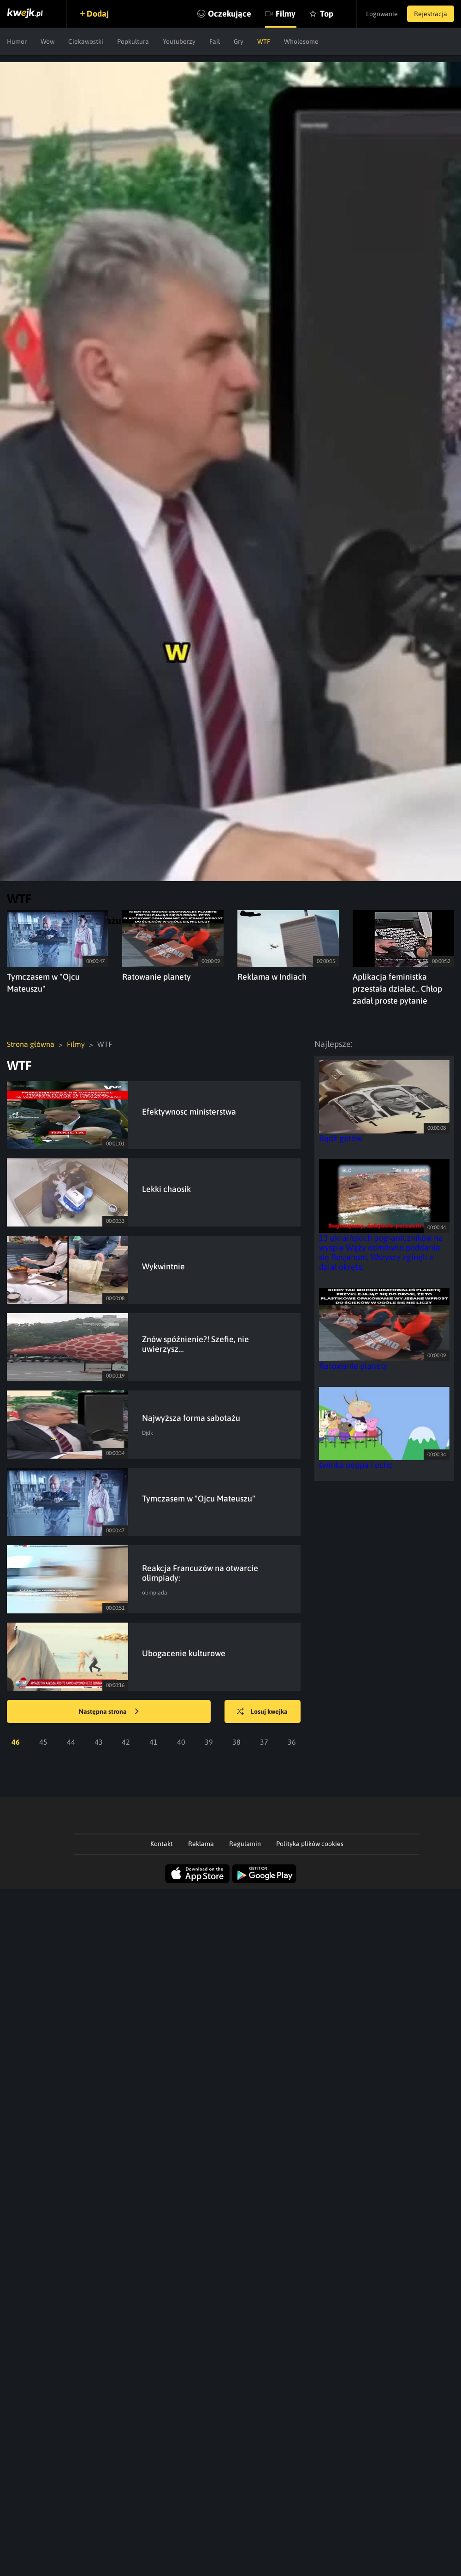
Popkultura (133, 41)
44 (71, 1742)
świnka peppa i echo (356, 1465)
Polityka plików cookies (309, 1843)
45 (43, 1742)
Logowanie (382, 14)
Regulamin (245, 1843)
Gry (238, 41)
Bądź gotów (340, 1138)
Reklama (201, 1843)
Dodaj (98, 13)
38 (236, 1742)
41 (153, 1742)
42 (126, 1742)
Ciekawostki (85, 41)
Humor (17, 41)
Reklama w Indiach (272, 976)
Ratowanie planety (156, 976)
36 (292, 1742)
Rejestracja (430, 14)
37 (264, 1742)
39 (209, 1742)
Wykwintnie (163, 1266)
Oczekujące (229, 13)
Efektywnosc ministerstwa (189, 1111)
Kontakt (161, 1843)
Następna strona (109, 1712)
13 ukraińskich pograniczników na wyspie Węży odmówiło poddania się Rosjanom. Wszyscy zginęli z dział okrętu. (381, 1252)
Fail (214, 41)
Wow (47, 41)
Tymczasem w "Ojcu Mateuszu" (198, 1498)
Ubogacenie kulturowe (183, 1653)
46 (16, 1742)
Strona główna (30, 1044)
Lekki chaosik (166, 1189)
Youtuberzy (179, 41)
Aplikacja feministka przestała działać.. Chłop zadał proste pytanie (397, 988)
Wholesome (301, 41)
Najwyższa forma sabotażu (191, 1418)
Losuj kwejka (262, 1712)
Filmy (286, 13)
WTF (263, 41)
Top (326, 13)
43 (99, 1742)
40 (181, 1742)
